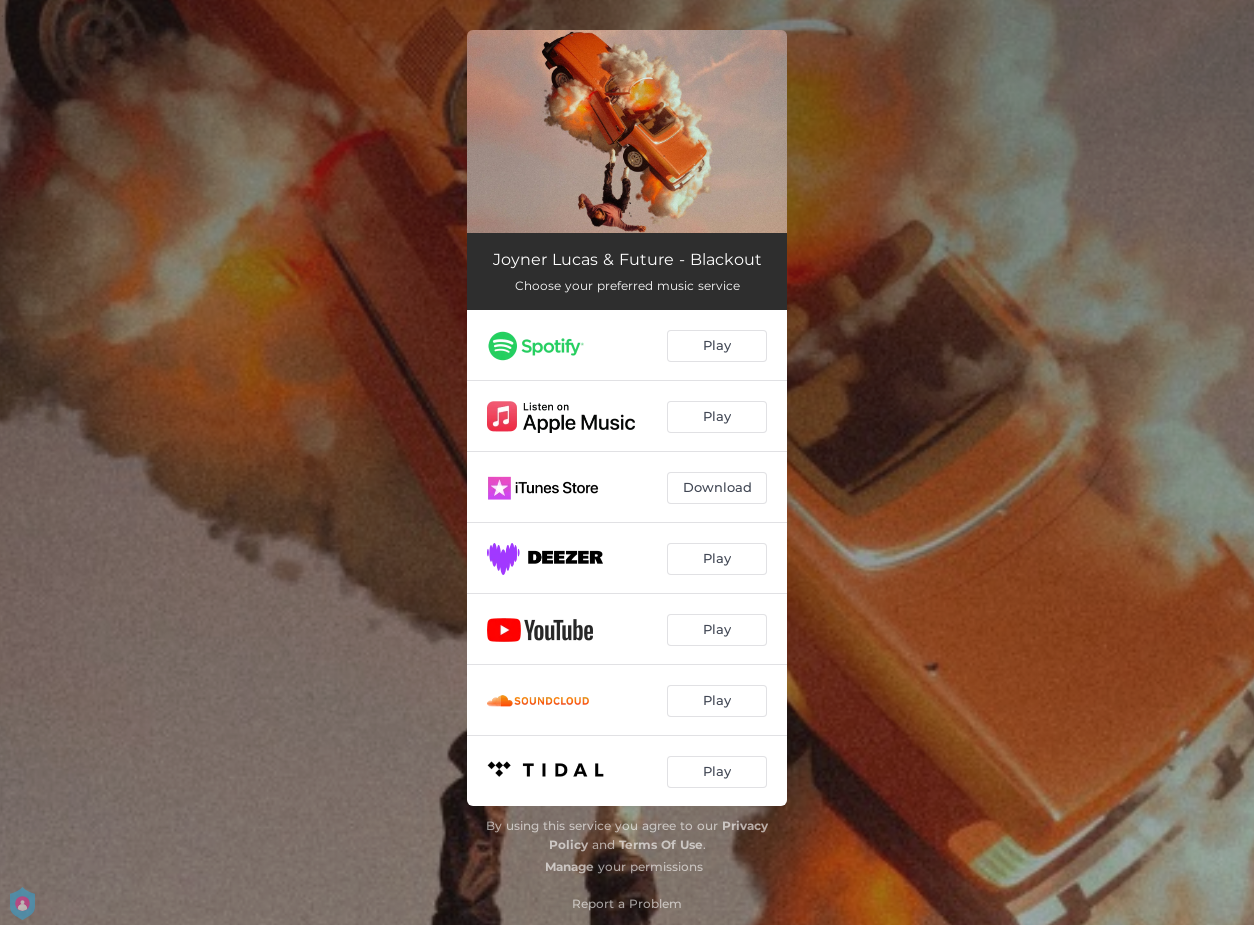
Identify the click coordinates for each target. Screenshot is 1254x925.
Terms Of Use (661, 844)
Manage (569, 866)
